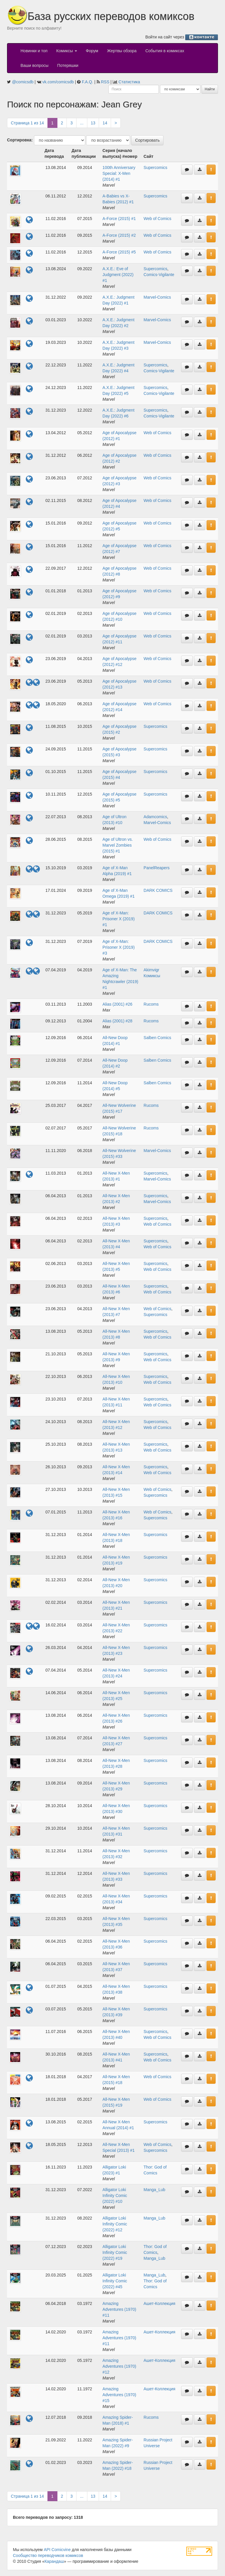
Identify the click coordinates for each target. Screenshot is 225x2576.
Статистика (129, 82)
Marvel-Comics (157, 297)
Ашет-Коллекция (159, 2303)
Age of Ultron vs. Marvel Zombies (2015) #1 (118, 845)
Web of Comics (157, 218)
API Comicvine (57, 2549)
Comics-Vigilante (159, 274)
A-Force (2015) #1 (119, 218)
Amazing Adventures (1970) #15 (119, 2394)
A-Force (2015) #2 (119, 235)
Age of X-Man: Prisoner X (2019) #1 (119, 919)
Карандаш (54, 2561)
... (81, 123)
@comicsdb (22, 82)
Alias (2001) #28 (117, 1021)
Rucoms (151, 1004)
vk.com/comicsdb (58, 82)
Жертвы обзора (122, 50)
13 (93, 123)
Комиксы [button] (66, 50)
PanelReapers (157, 867)
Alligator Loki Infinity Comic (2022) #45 (115, 2281)
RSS (105, 82)
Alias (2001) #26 (117, 1004)
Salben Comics (157, 1037)
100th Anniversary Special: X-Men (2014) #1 (119, 173)
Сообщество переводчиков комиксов (48, 2555)
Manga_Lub (154, 2189)
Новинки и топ (34, 50)
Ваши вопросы (34, 65)
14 (105, 123)
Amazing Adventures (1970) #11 (119, 2309)
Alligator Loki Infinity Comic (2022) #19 (115, 2252)
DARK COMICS (158, 890)
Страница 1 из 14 (27, 123)
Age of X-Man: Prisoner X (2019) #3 (119, 947)
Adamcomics (155, 816)
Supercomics (155, 167)
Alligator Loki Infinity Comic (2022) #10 (115, 2195)
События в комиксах (164, 50)
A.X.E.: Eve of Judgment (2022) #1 (118, 274)
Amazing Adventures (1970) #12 (119, 2366)
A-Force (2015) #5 (119, 252)
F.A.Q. (87, 82)
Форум (92, 50)
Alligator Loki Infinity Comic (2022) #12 (115, 2224)
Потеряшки (67, 65)
